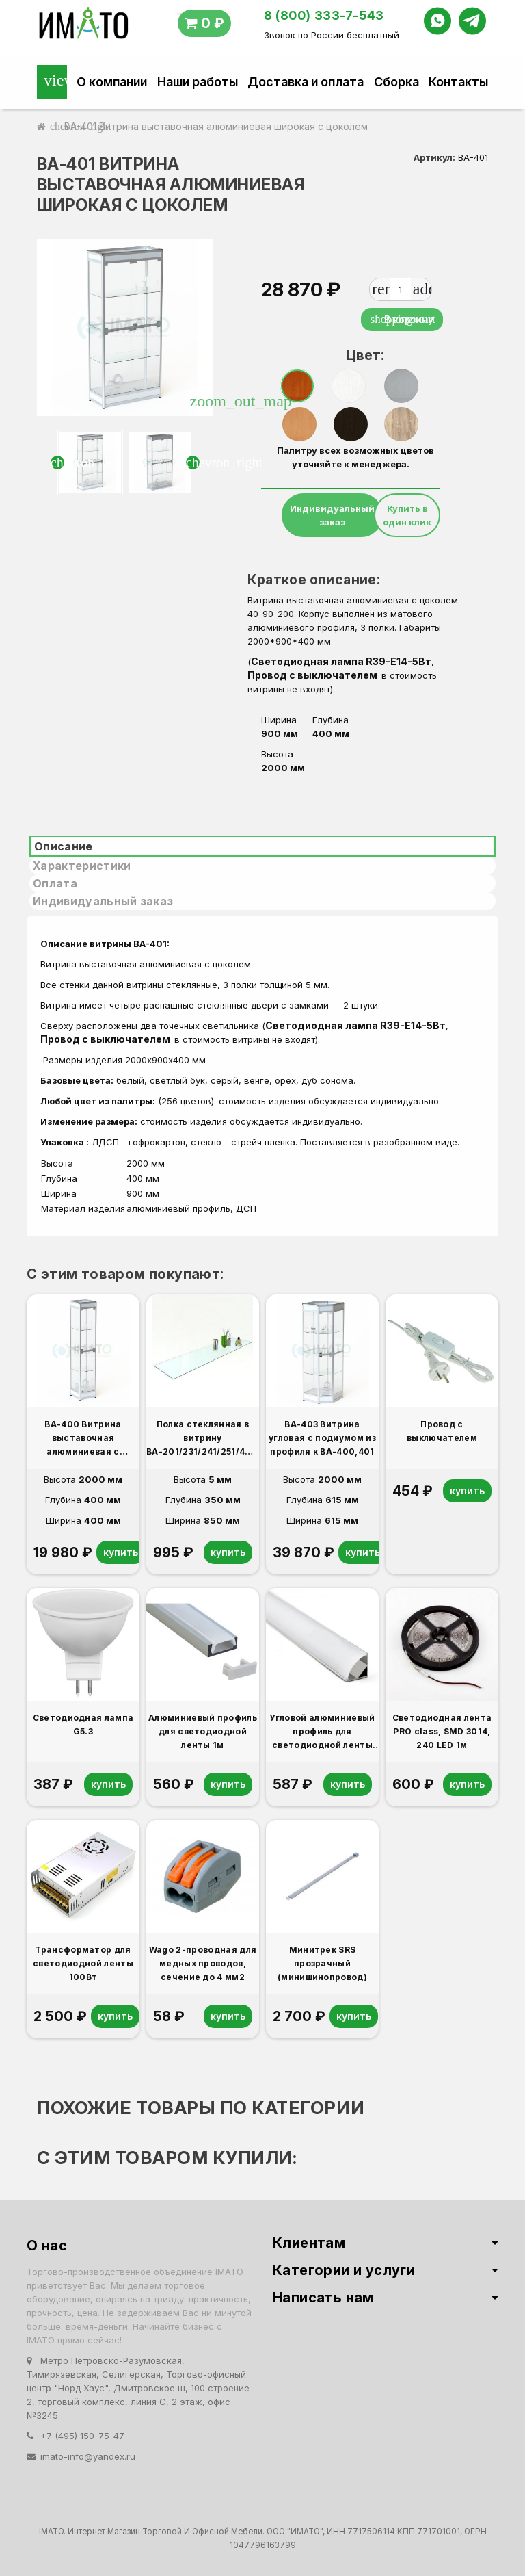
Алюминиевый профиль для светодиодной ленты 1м (202, 1731)
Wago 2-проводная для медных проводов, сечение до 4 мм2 (202, 1963)
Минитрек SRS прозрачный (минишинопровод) (322, 1963)
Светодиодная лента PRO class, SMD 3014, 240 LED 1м (442, 1731)
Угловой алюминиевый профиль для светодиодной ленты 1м (322, 1732)
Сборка (396, 82)
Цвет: (356, 355)
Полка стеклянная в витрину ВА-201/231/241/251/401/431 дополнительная (202, 1439)
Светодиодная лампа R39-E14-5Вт (341, 661)
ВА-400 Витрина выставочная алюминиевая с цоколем (82, 1439)
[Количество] (400, 289)
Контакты (458, 82)
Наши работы (197, 82)
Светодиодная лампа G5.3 (83, 1724)
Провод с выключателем (314, 675)
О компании (112, 82)
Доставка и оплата (305, 82)
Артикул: (434, 157)
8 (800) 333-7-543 (324, 15)
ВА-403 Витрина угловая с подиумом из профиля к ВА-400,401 (322, 1438)
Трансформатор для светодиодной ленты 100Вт (83, 1963)
